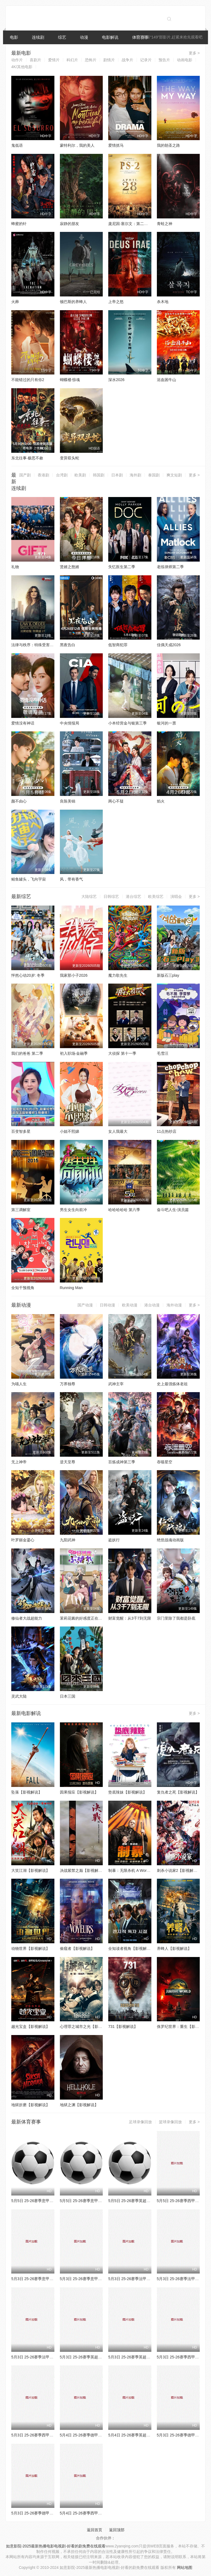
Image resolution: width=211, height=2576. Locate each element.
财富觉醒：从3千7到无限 (129, 1618)
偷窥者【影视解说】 (77, 1948)
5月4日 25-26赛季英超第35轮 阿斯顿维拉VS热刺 (149, 2435)
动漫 (84, 37)
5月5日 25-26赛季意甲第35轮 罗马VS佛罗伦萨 (99, 2201)
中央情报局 (69, 723)
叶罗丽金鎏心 (22, 1540)
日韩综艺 (111, 896)
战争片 (127, 60)
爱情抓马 (116, 145)
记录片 (146, 60)
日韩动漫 (107, 1305)
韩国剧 (98, 475)
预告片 (164, 60)
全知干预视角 (22, 1288)
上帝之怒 (116, 301)
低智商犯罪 (117, 645)
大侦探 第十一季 (122, 1053)
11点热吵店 (167, 1131)
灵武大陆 (19, 1696)
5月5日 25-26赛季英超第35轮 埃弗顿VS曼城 (146, 2201)
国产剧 (25, 475)
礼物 (15, 567)
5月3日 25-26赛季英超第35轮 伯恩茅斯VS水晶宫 (101, 2357)
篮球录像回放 (170, 2122)
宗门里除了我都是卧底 (176, 1618)
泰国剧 (154, 475)
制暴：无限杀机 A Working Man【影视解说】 (146, 1870)
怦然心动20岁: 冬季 (28, 975)
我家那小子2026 (74, 975)
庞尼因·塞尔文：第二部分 (130, 223)
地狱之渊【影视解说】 (79, 2105)
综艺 (62, 37)
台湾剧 (62, 475)
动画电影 (184, 60)
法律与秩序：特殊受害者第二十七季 (42, 645)
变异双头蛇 (69, 458)
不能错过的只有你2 (27, 379)
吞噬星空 (164, 1462)
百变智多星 (20, 1131)
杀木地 (162, 301)
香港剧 (43, 475)
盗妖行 (114, 1540)
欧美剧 (80, 475)
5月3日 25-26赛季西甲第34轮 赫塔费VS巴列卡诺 (53, 2435)
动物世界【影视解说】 (30, 1948)
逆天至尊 (67, 1462)
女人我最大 (117, 1131)
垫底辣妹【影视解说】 (127, 1792)
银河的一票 (166, 723)
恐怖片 (90, 60)
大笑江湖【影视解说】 (30, 1870)
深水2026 (116, 379)
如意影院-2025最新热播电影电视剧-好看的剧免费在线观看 (56, 2546)
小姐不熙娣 (69, 1131)
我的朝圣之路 (168, 145)
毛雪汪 (162, 1053)
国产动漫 (85, 1305)
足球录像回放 (140, 2122)
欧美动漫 (129, 1305)
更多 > (194, 53)
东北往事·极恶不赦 (27, 458)
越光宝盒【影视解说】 (30, 2026)
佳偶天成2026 (169, 645)
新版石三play (168, 975)
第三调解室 (20, 1210)
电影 (14, 37)
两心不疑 (116, 801)
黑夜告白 (67, 645)
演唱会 (176, 896)
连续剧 (38, 37)
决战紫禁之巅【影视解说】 (83, 1870)
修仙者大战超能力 (26, 1618)
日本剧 (117, 475)
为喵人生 (19, 1384)
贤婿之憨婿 (69, 567)
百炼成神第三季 (121, 1462)
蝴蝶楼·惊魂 (70, 379)
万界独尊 (67, 1384)
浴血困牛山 (166, 379)
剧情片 (109, 60)
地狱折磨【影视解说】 (30, 2105)
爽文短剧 (174, 475)
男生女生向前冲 (73, 1210)
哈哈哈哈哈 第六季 (124, 1210)
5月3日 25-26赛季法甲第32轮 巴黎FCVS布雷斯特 (150, 2279)
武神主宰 (116, 1384)
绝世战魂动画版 (170, 1540)
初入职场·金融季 (74, 1053)
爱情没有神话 (22, 723)
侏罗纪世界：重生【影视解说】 (184, 2026)
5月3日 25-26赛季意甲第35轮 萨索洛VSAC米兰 (100, 2279)
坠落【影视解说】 (26, 1792)
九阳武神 (67, 1540)
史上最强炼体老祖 (172, 1384)
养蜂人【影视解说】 (174, 1948)
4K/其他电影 (21, 67)
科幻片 (72, 60)
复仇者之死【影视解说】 (178, 1792)
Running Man (71, 1288)
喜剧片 (35, 60)
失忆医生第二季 (121, 567)
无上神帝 (19, 1462)
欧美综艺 (155, 896)
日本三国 (67, 1696)
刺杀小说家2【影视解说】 (179, 1870)
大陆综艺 (89, 896)
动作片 (17, 60)
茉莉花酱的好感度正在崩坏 (83, 1618)
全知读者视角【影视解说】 (131, 1948)
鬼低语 (17, 145)
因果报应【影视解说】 (79, 1792)
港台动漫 (152, 1305)
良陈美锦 (67, 801)
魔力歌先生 (117, 975)
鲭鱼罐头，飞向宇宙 (28, 879)
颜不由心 (19, 801)
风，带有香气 (71, 879)
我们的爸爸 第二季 (27, 1053)
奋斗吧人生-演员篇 (173, 1210)
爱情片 (54, 60)
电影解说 (110, 37)
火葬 (15, 301)
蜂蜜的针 (19, 223)
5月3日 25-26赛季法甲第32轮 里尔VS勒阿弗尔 (51, 2357)
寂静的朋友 (69, 223)
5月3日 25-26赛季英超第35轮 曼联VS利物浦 (146, 2357)
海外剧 (135, 475)
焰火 (161, 801)
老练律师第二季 (170, 567)
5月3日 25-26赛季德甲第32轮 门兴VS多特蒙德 (51, 2513)
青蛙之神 (164, 223)
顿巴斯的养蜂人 (73, 301)
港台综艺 (133, 896)
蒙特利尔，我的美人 (77, 145)
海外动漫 (174, 1305)
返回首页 (94, 2530)
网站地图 (184, 2567)
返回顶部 (116, 2530)
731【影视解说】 (123, 2026)
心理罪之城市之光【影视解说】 (87, 2026)
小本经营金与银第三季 (127, 723)
